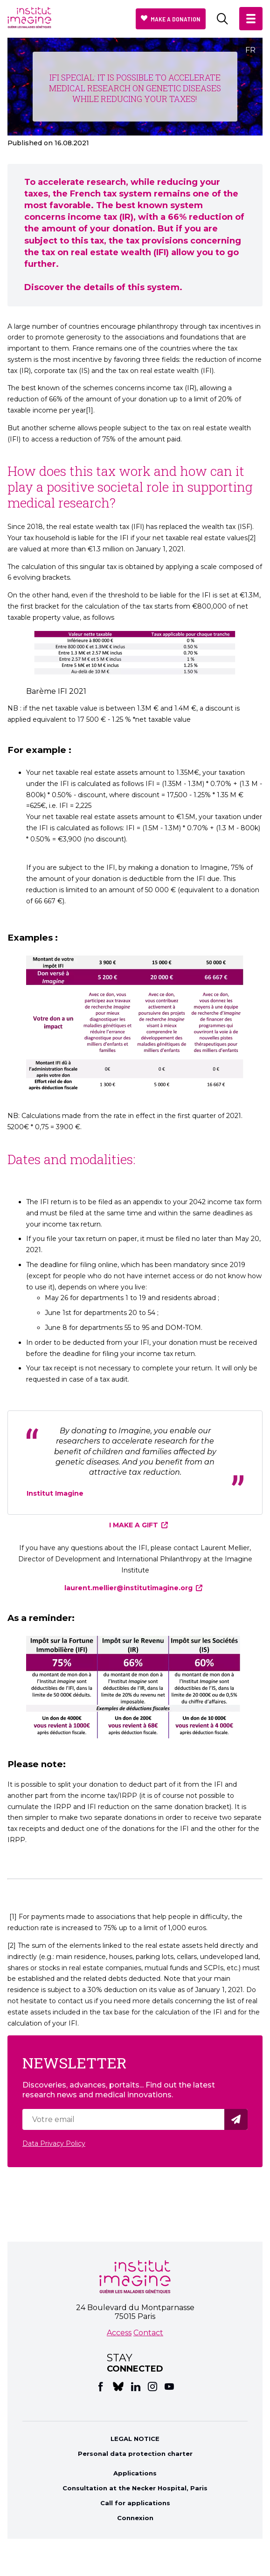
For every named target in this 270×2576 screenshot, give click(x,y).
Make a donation (176, 19)
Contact (148, 2332)
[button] (251, 18)
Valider (237, 2119)
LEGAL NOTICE (135, 2438)
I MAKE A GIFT (133, 1525)
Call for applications (135, 2503)
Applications (135, 2473)
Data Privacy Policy (53, 2143)
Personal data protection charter (135, 2453)
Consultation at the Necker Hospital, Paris (135, 2488)
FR (250, 50)
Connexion (135, 2518)
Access (119, 2332)
